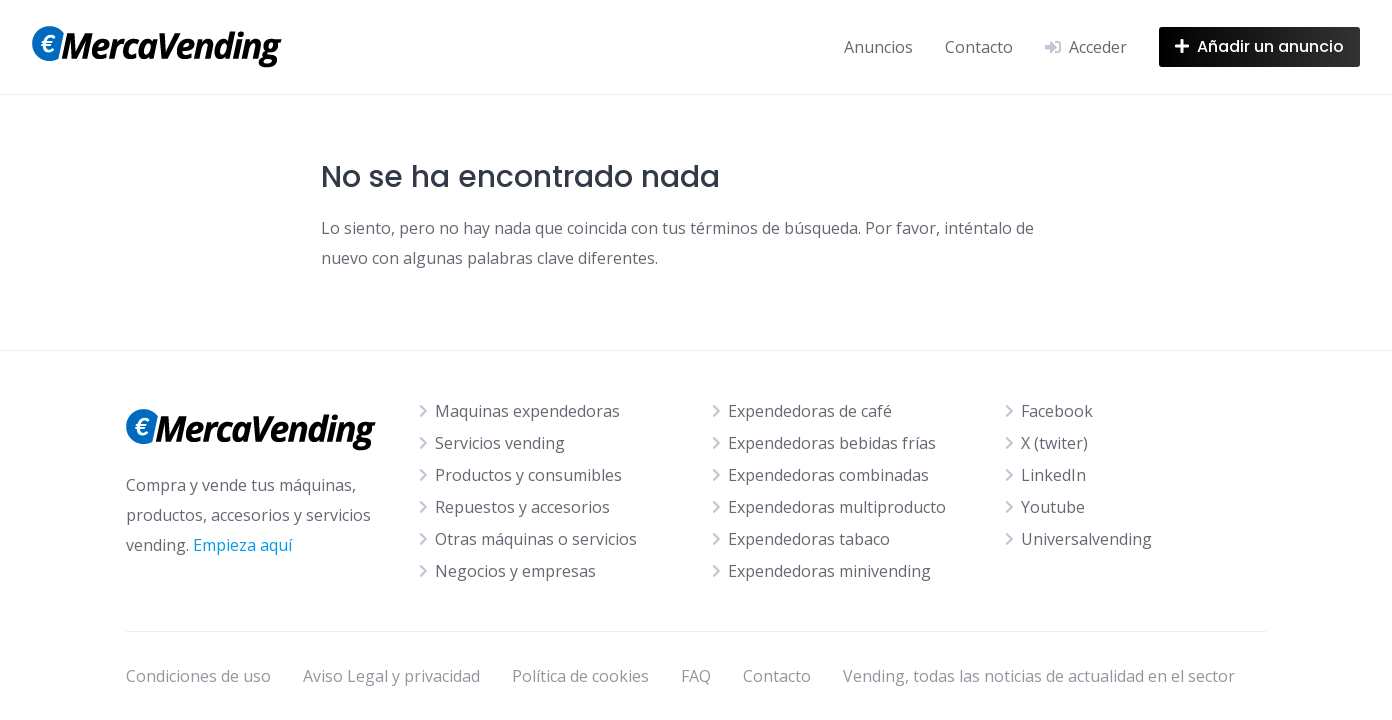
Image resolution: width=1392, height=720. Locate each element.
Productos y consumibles (528, 475)
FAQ (696, 676)
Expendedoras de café (810, 411)
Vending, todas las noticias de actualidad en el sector (1039, 676)
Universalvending (1086, 539)
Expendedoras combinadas (828, 475)
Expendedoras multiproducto (837, 507)
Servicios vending (500, 443)
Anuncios (878, 47)
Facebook (1057, 411)
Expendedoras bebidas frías (832, 443)
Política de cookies (580, 676)
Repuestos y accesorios (522, 507)
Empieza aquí (242, 545)
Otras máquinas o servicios (536, 539)
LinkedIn (1053, 475)
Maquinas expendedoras (527, 411)
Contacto (979, 47)
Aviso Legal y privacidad (391, 676)
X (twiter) (1054, 443)
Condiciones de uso (198, 676)
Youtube (1053, 507)
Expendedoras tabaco (809, 539)
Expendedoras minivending (829, 571)
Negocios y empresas (515, 571)
